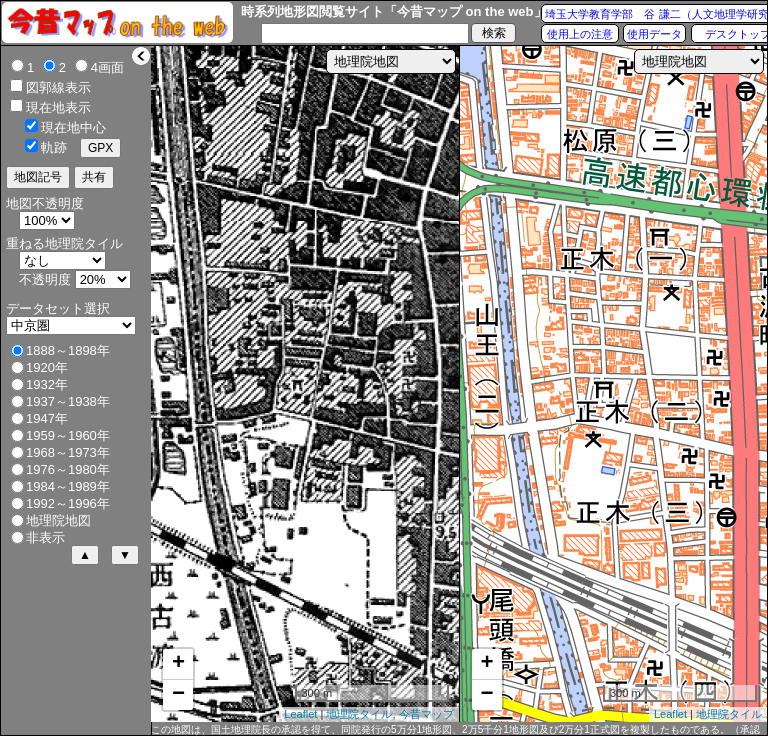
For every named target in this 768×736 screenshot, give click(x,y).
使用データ (654, 34)
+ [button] (178, 664)
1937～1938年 (68, 401)
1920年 (47, 367)
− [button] (178, 695)
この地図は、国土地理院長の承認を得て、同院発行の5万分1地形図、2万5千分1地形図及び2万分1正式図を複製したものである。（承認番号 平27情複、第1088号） (455, 730)
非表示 (45, 537)
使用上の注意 (580, 34)
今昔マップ (426, 714)
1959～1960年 (68, 435)
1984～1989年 (68, 486)
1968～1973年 (68, 452)
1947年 (47, 418)
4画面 (107, 67)
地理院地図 (58, 520)
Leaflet (300, 714)
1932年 (47, 384)
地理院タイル (359, 714)
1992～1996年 (68, 503)
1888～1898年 (68, 350)
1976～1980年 (68, 469)
